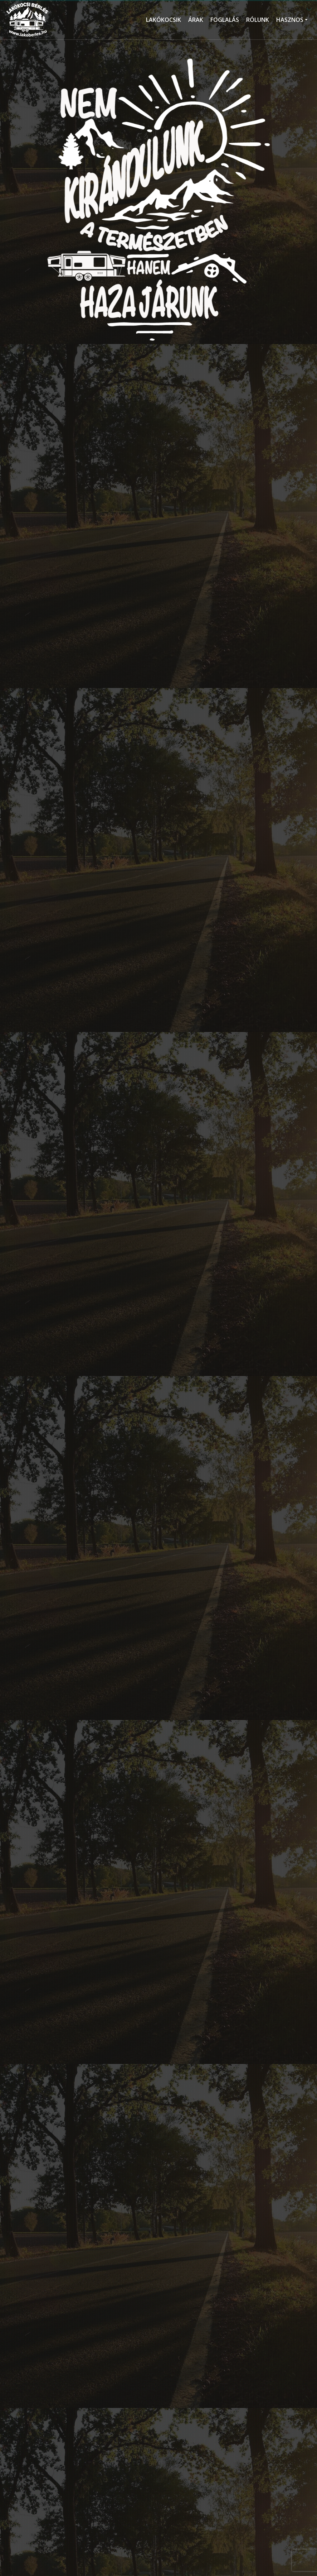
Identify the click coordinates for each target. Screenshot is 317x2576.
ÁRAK (195, 20)
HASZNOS (289, 20)
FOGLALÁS (224, 20)
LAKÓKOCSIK (163, 20)
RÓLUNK (257, 20)
